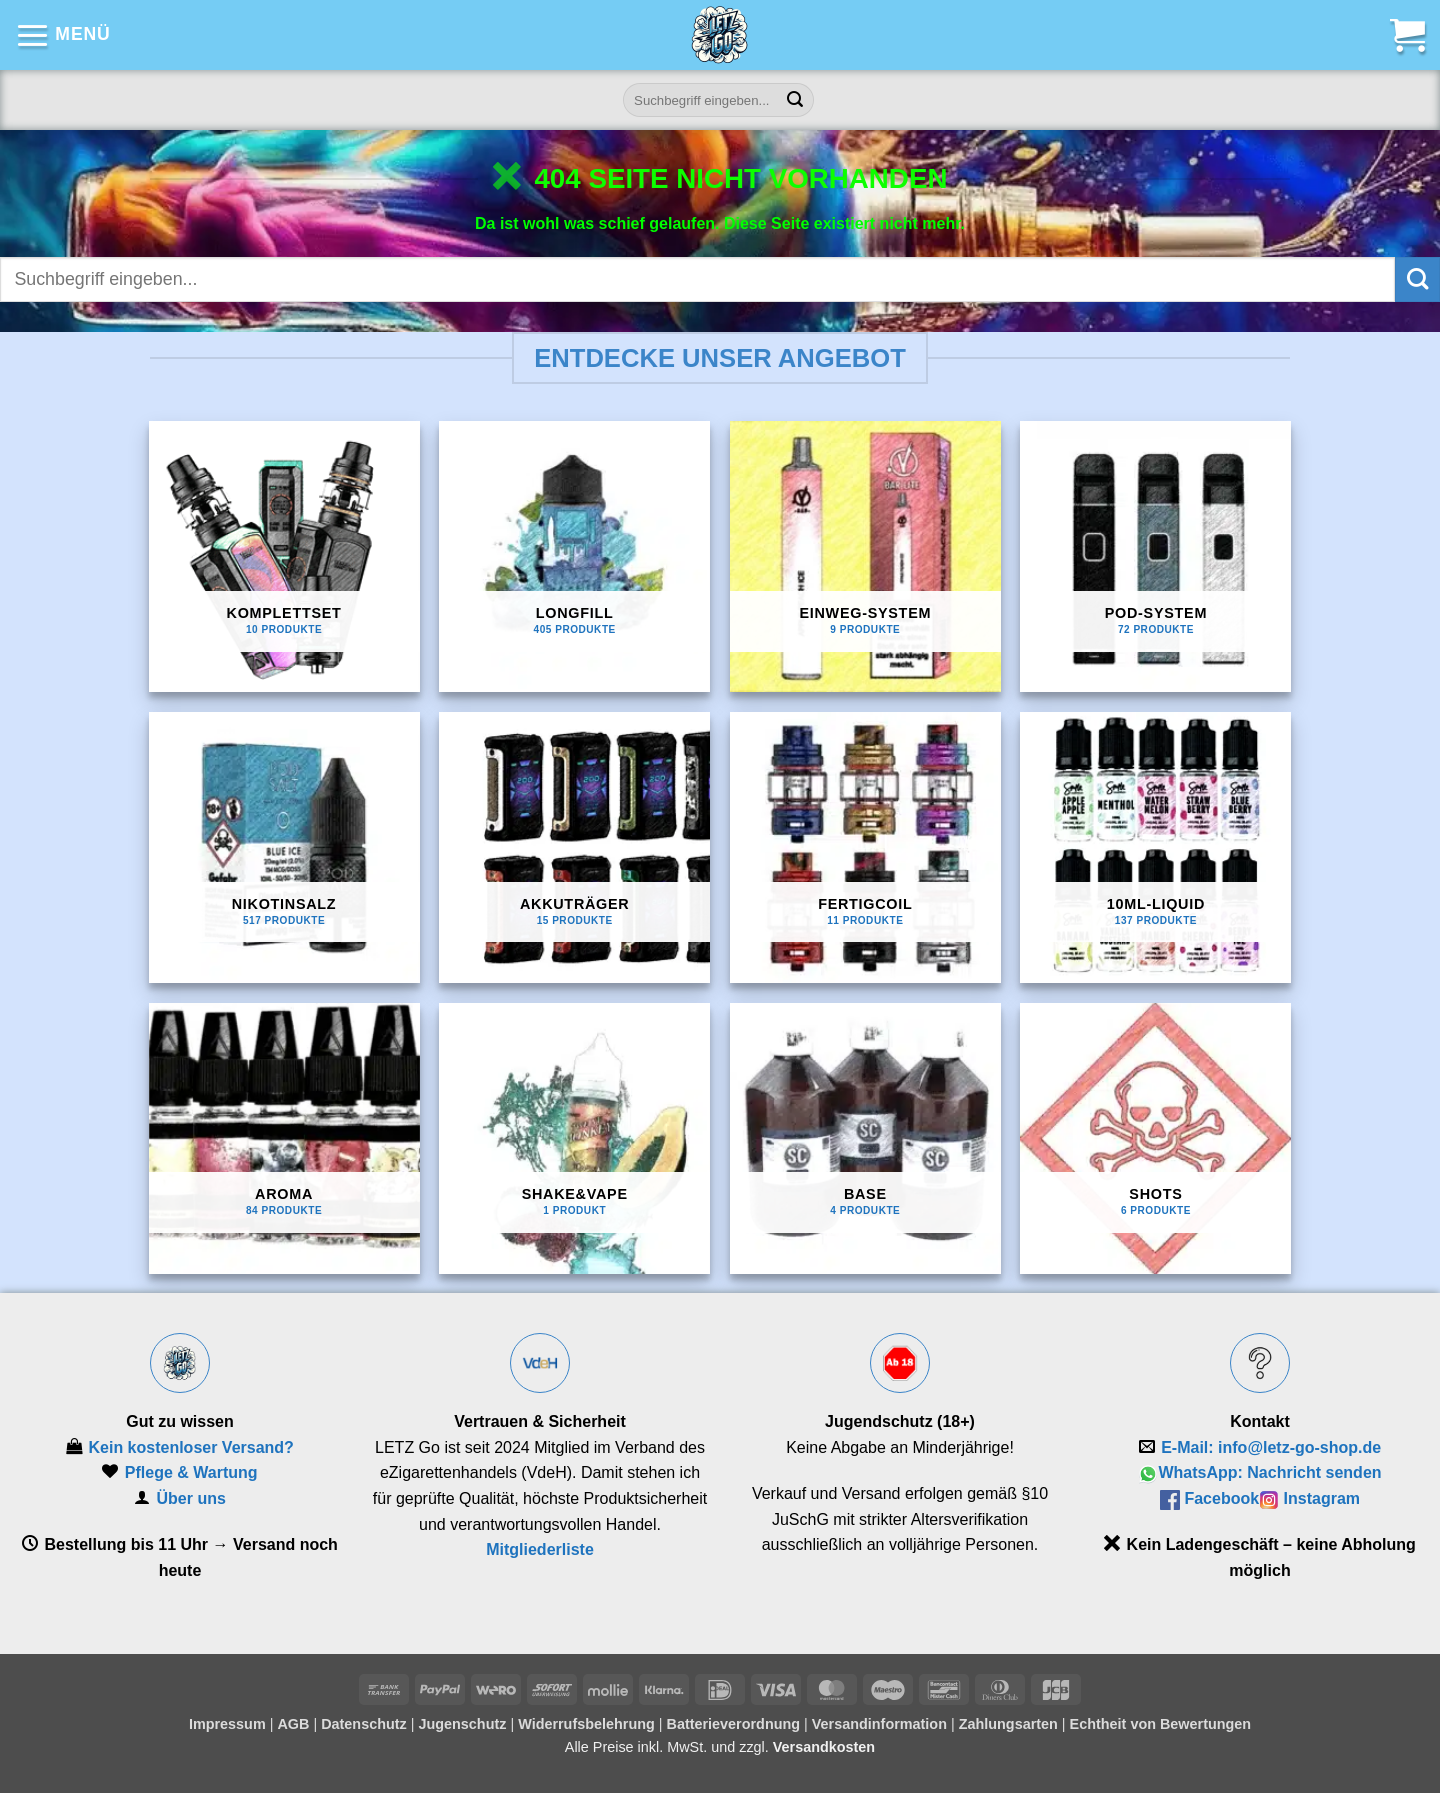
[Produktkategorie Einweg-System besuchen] (865, 556)
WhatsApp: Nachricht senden (1269, 1472)
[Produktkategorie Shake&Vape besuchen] (574, 1138)
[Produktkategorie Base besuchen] (865, 1138)
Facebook (1221, 1498)
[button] (63, 35)
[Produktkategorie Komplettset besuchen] (284, 556)
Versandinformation (879, 1724)
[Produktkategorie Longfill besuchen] (574, 556)
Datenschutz (364, 1724)
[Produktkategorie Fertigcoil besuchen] (865, 847)
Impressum (227, 1724)
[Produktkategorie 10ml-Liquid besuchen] (1155, 847)
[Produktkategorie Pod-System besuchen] (1155, 556)
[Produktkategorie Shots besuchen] (1155, 1138)
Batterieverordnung (734, 1724)
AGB (293, 1724)
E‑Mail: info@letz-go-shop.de (1271, 1447)
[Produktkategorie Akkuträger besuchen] (574, 847)
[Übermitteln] (796, 100)
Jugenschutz (462, 1724)
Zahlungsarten (1008, 1724)
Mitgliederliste (540, 1549)
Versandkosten (824, 1747)
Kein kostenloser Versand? (190, 1447)
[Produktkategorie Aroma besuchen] (284, 1138)
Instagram (1322, 1498)
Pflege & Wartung (191, 1472)
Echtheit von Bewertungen (1161, 1724)
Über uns (191, 1498)
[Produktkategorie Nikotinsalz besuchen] (284, 847)
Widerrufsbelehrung (586, 1724)
